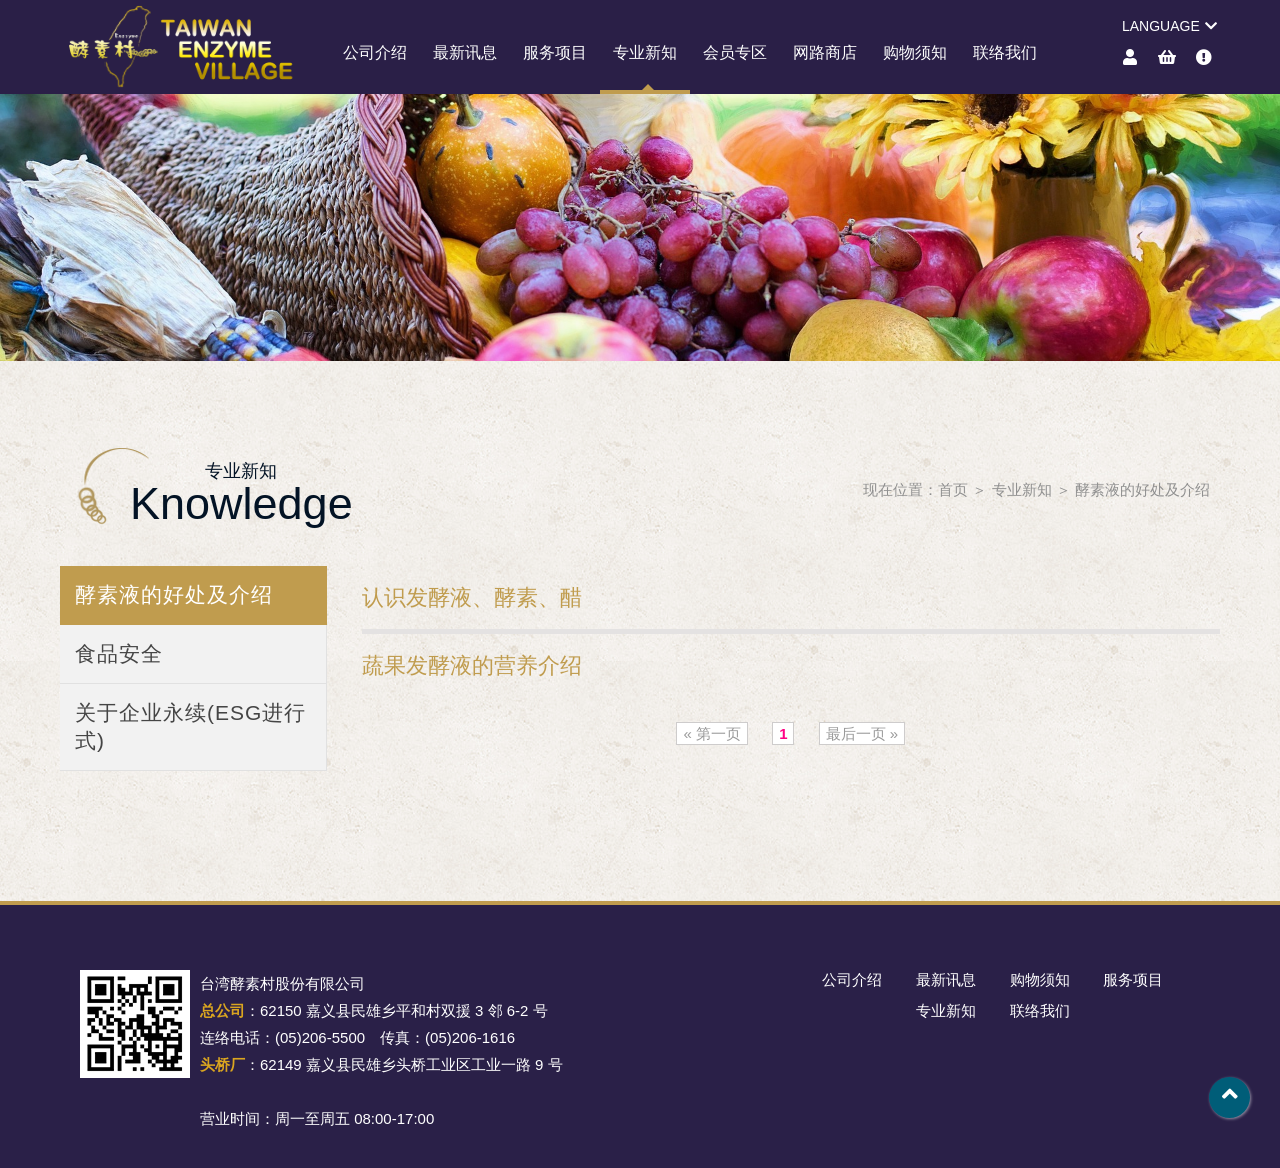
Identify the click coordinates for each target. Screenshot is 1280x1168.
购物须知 (915, 52)
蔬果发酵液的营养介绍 (472, 665)
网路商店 (825, 52)
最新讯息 (465, 52)
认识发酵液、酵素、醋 (472, 597)
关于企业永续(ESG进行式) (190, 726)
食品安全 (119, 653)
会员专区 (735, 52)
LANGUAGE (1169, 26)
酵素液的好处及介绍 (1142, 489)
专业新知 (645, 52)
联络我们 (1005, 52)
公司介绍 (375, 52)
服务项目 (555, 52)
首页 (953, 489)
